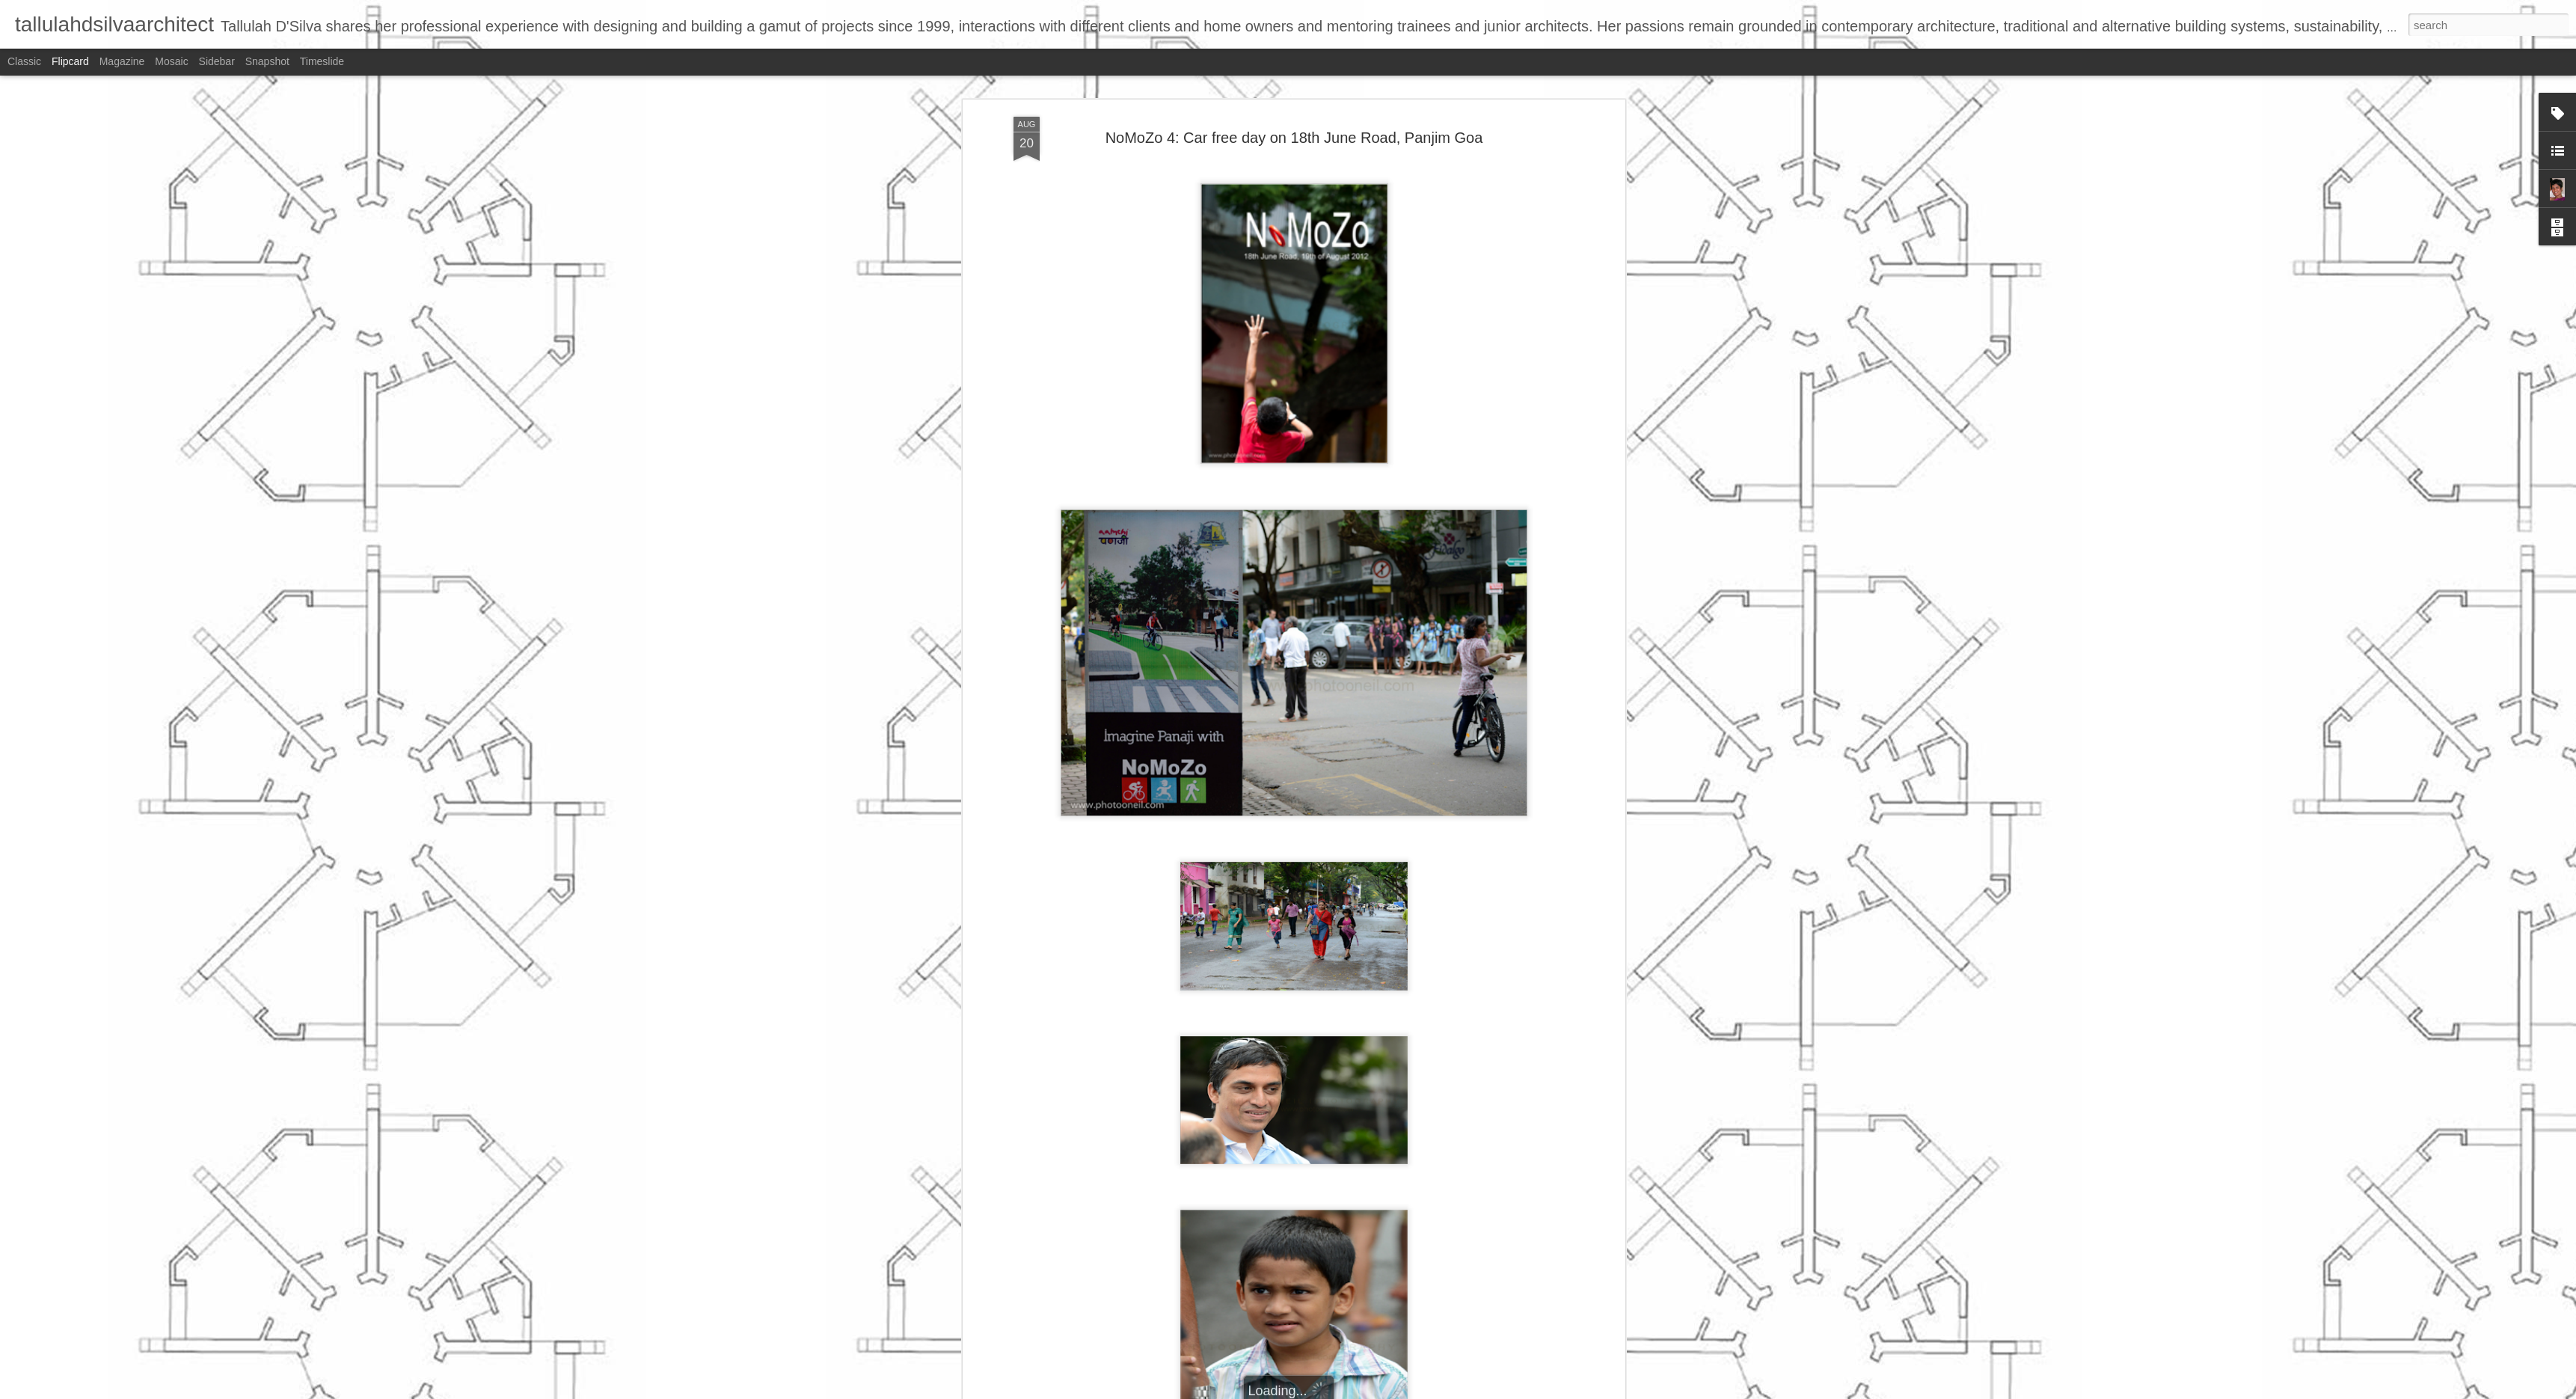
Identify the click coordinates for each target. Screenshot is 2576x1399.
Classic (24, 61)
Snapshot (267, 61)
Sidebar (217, 61)
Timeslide (322, 61)
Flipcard (70, 61)
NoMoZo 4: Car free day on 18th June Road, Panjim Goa (1294, 137)
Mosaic (171, 61)
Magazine (122, 61)
